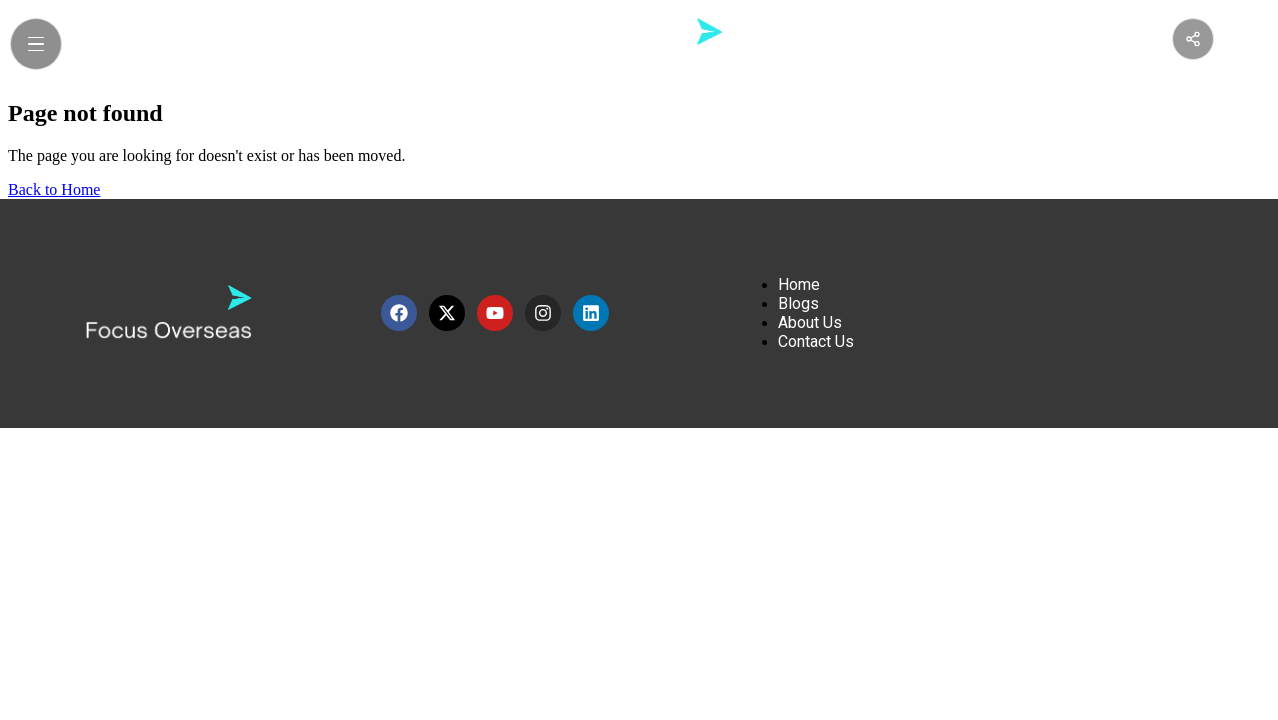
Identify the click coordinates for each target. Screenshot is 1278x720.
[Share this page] (1193, 39)
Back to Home (54, 189)
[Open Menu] (36, 44)
